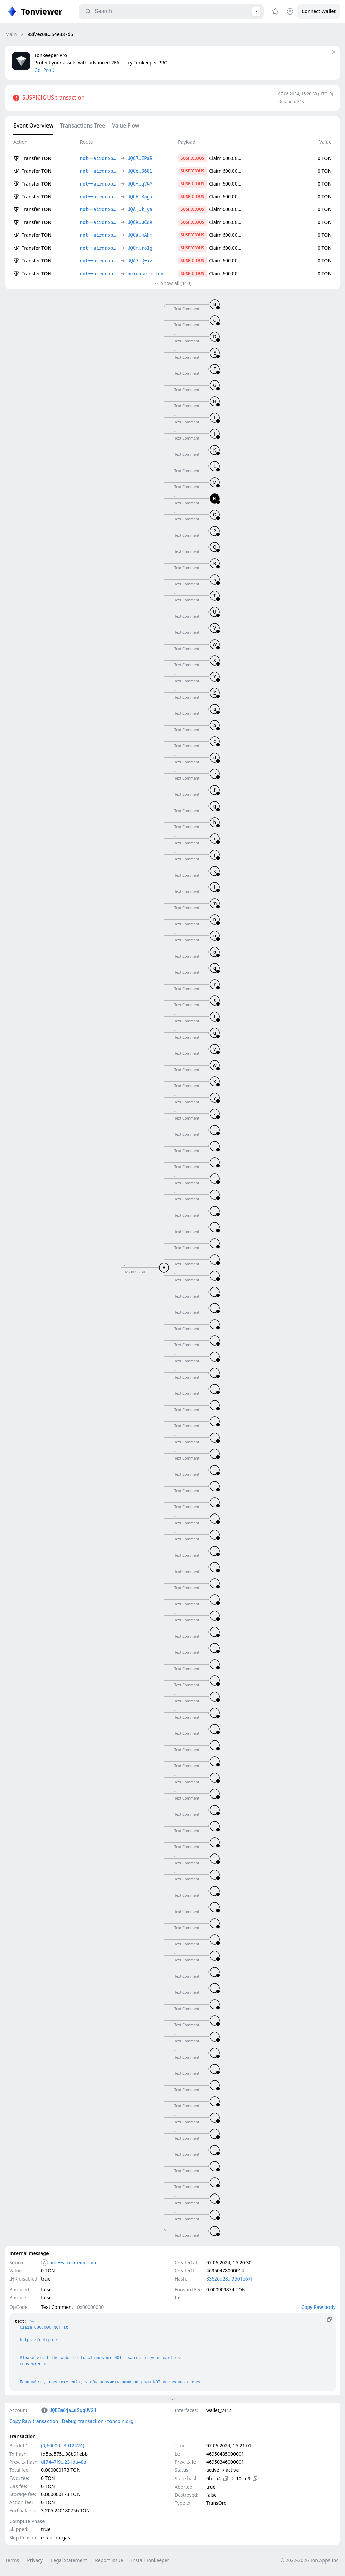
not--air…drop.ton (72, 2262)
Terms (12, 2560)
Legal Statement (69, 2560)
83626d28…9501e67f (229, 2278)
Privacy (35, 2560)
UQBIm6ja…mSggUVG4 (72, 2410)
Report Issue (109, 2560)
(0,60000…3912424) (62, 2445)
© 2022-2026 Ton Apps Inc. (310, 2560)
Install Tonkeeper (150, 2560)
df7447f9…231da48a (63, 2462)
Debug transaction (83, 2421)
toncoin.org (120, 2421)
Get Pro (45, 70)
